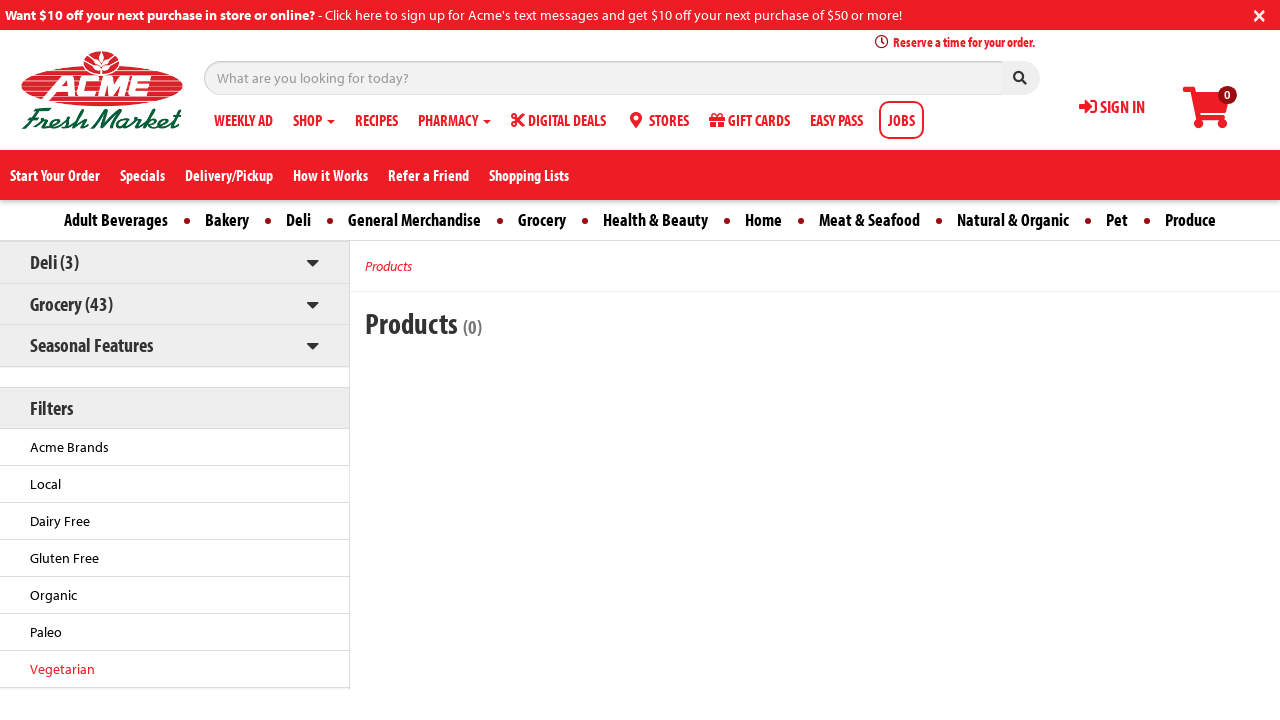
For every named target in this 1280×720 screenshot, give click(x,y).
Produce (1190, 219)
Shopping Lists (529, 175)
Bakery (227, 219)
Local (45, 484)
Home (763, 219)
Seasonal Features (91, 344)
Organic (53, 595)
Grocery (542, 219)
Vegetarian (62, 669)
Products (388, 266)
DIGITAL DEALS (558, 120)
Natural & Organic (1013, 219)
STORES (657, 120)
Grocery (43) (71, 303)
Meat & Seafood (869, 219)
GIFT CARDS (749, 120)
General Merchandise (414, 219)
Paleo (46, 632)
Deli (298, 219)
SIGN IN (1112, 106)
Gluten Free (64, 558)
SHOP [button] (314, 120)
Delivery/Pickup (229, 175)
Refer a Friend (428, 175)
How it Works (330, 175)
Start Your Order (55, 175)
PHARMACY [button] (454, 120)
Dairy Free (60, 521)
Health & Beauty (655, 219)
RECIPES (376, 120)
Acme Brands (69, 447)
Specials (142, 175)
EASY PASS (836, 120)
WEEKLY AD (243, 120)
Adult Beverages (116, 219)
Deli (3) (54, 261)
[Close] (1259, 13)
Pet (1117, 219)
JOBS (901, 120)
